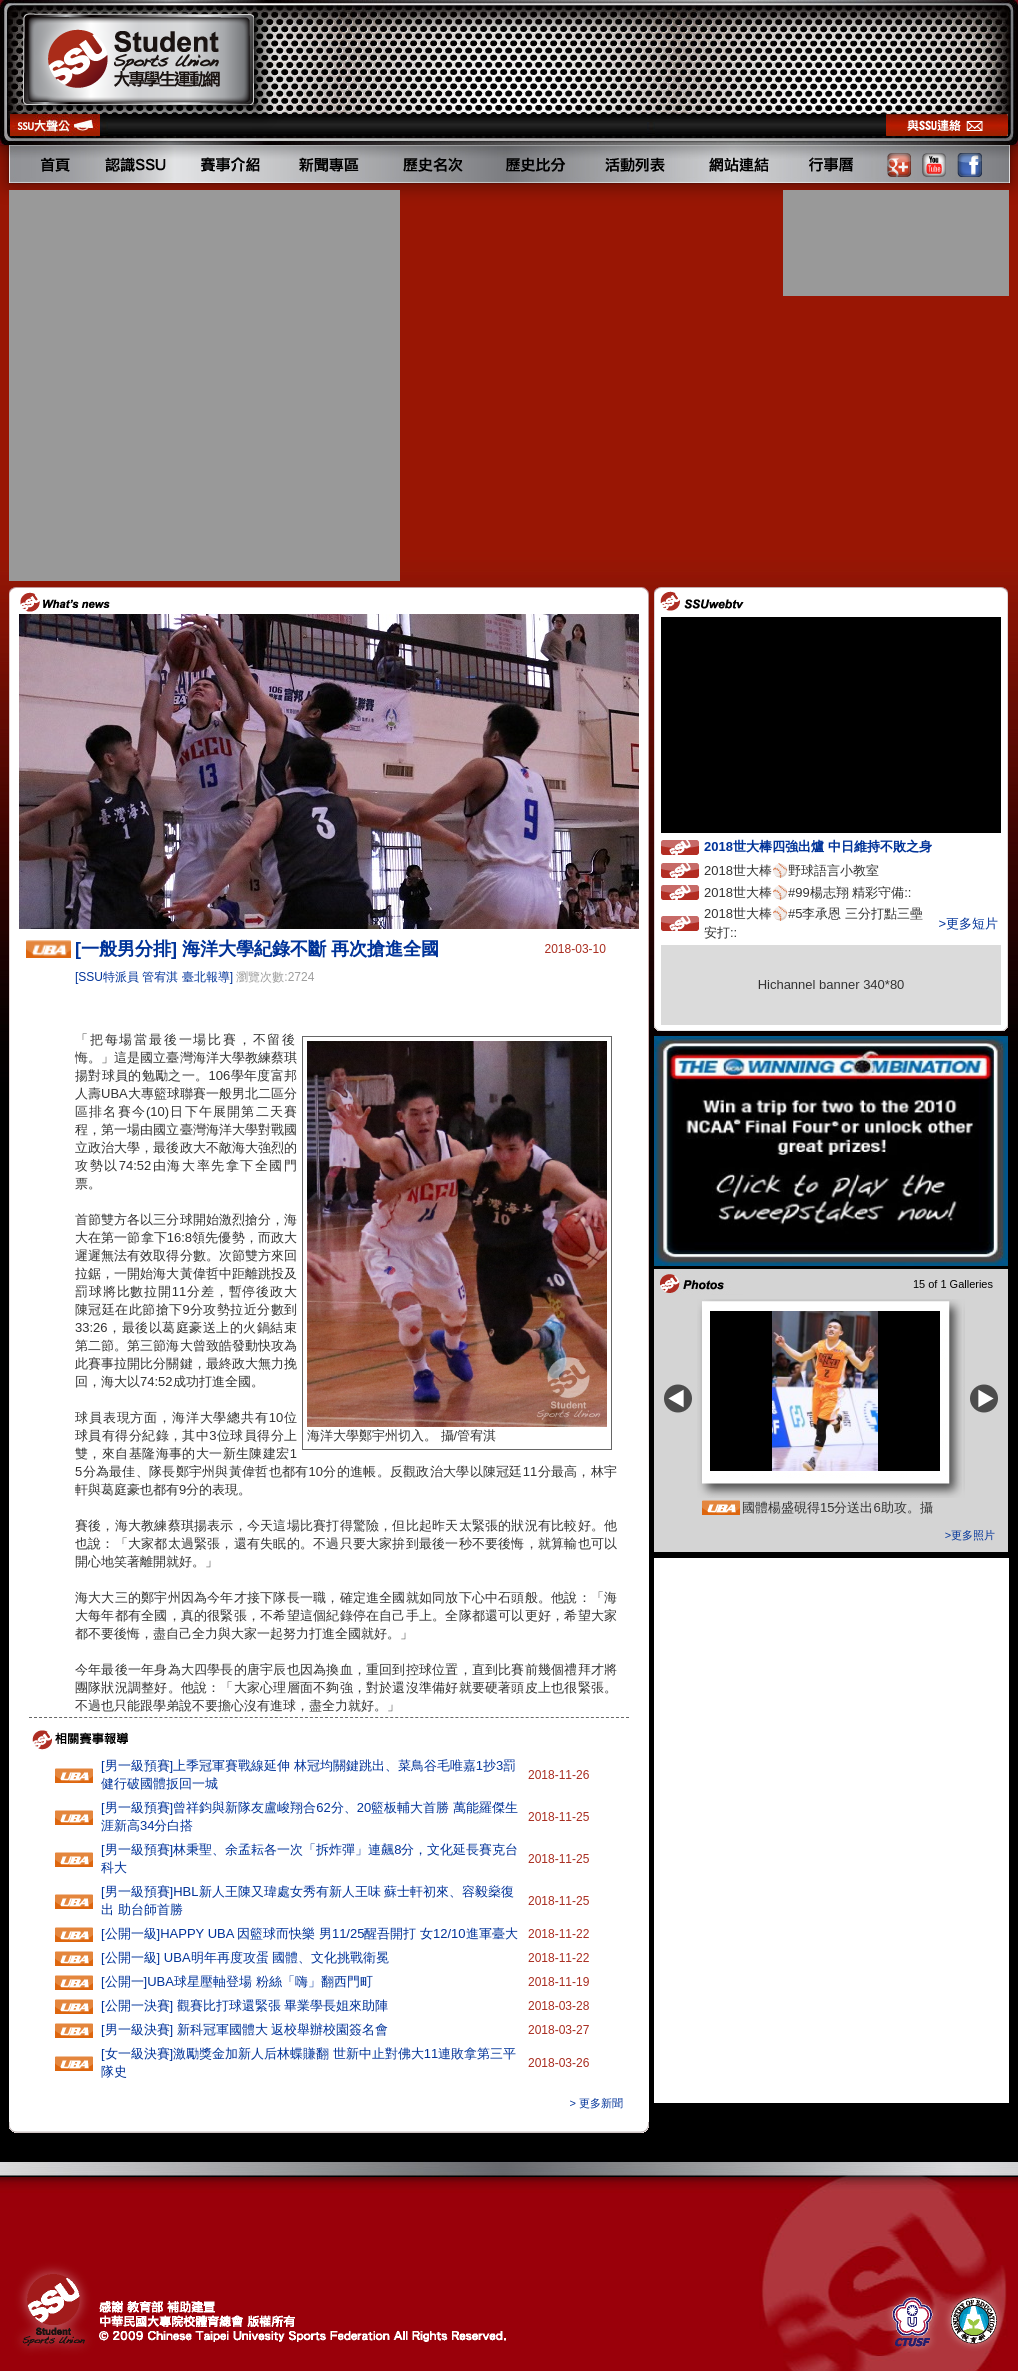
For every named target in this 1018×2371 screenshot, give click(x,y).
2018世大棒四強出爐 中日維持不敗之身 (836, 845)
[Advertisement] (196, 385)
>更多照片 (970, 1535)
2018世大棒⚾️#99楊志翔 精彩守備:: (826, 891)
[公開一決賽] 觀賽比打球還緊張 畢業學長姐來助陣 (244, 2005)
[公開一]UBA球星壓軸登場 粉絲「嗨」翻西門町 (237, 1981)
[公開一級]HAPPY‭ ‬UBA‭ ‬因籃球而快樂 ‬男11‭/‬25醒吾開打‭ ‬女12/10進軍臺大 (309, 1933)
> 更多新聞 (596, 2103)
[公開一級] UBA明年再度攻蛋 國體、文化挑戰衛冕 (245, 1957)
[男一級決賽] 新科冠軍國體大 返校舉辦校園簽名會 (244, 2029)
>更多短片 (968, 923)
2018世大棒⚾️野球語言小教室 (810, 869)
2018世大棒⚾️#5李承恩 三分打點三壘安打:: (813, 923)
